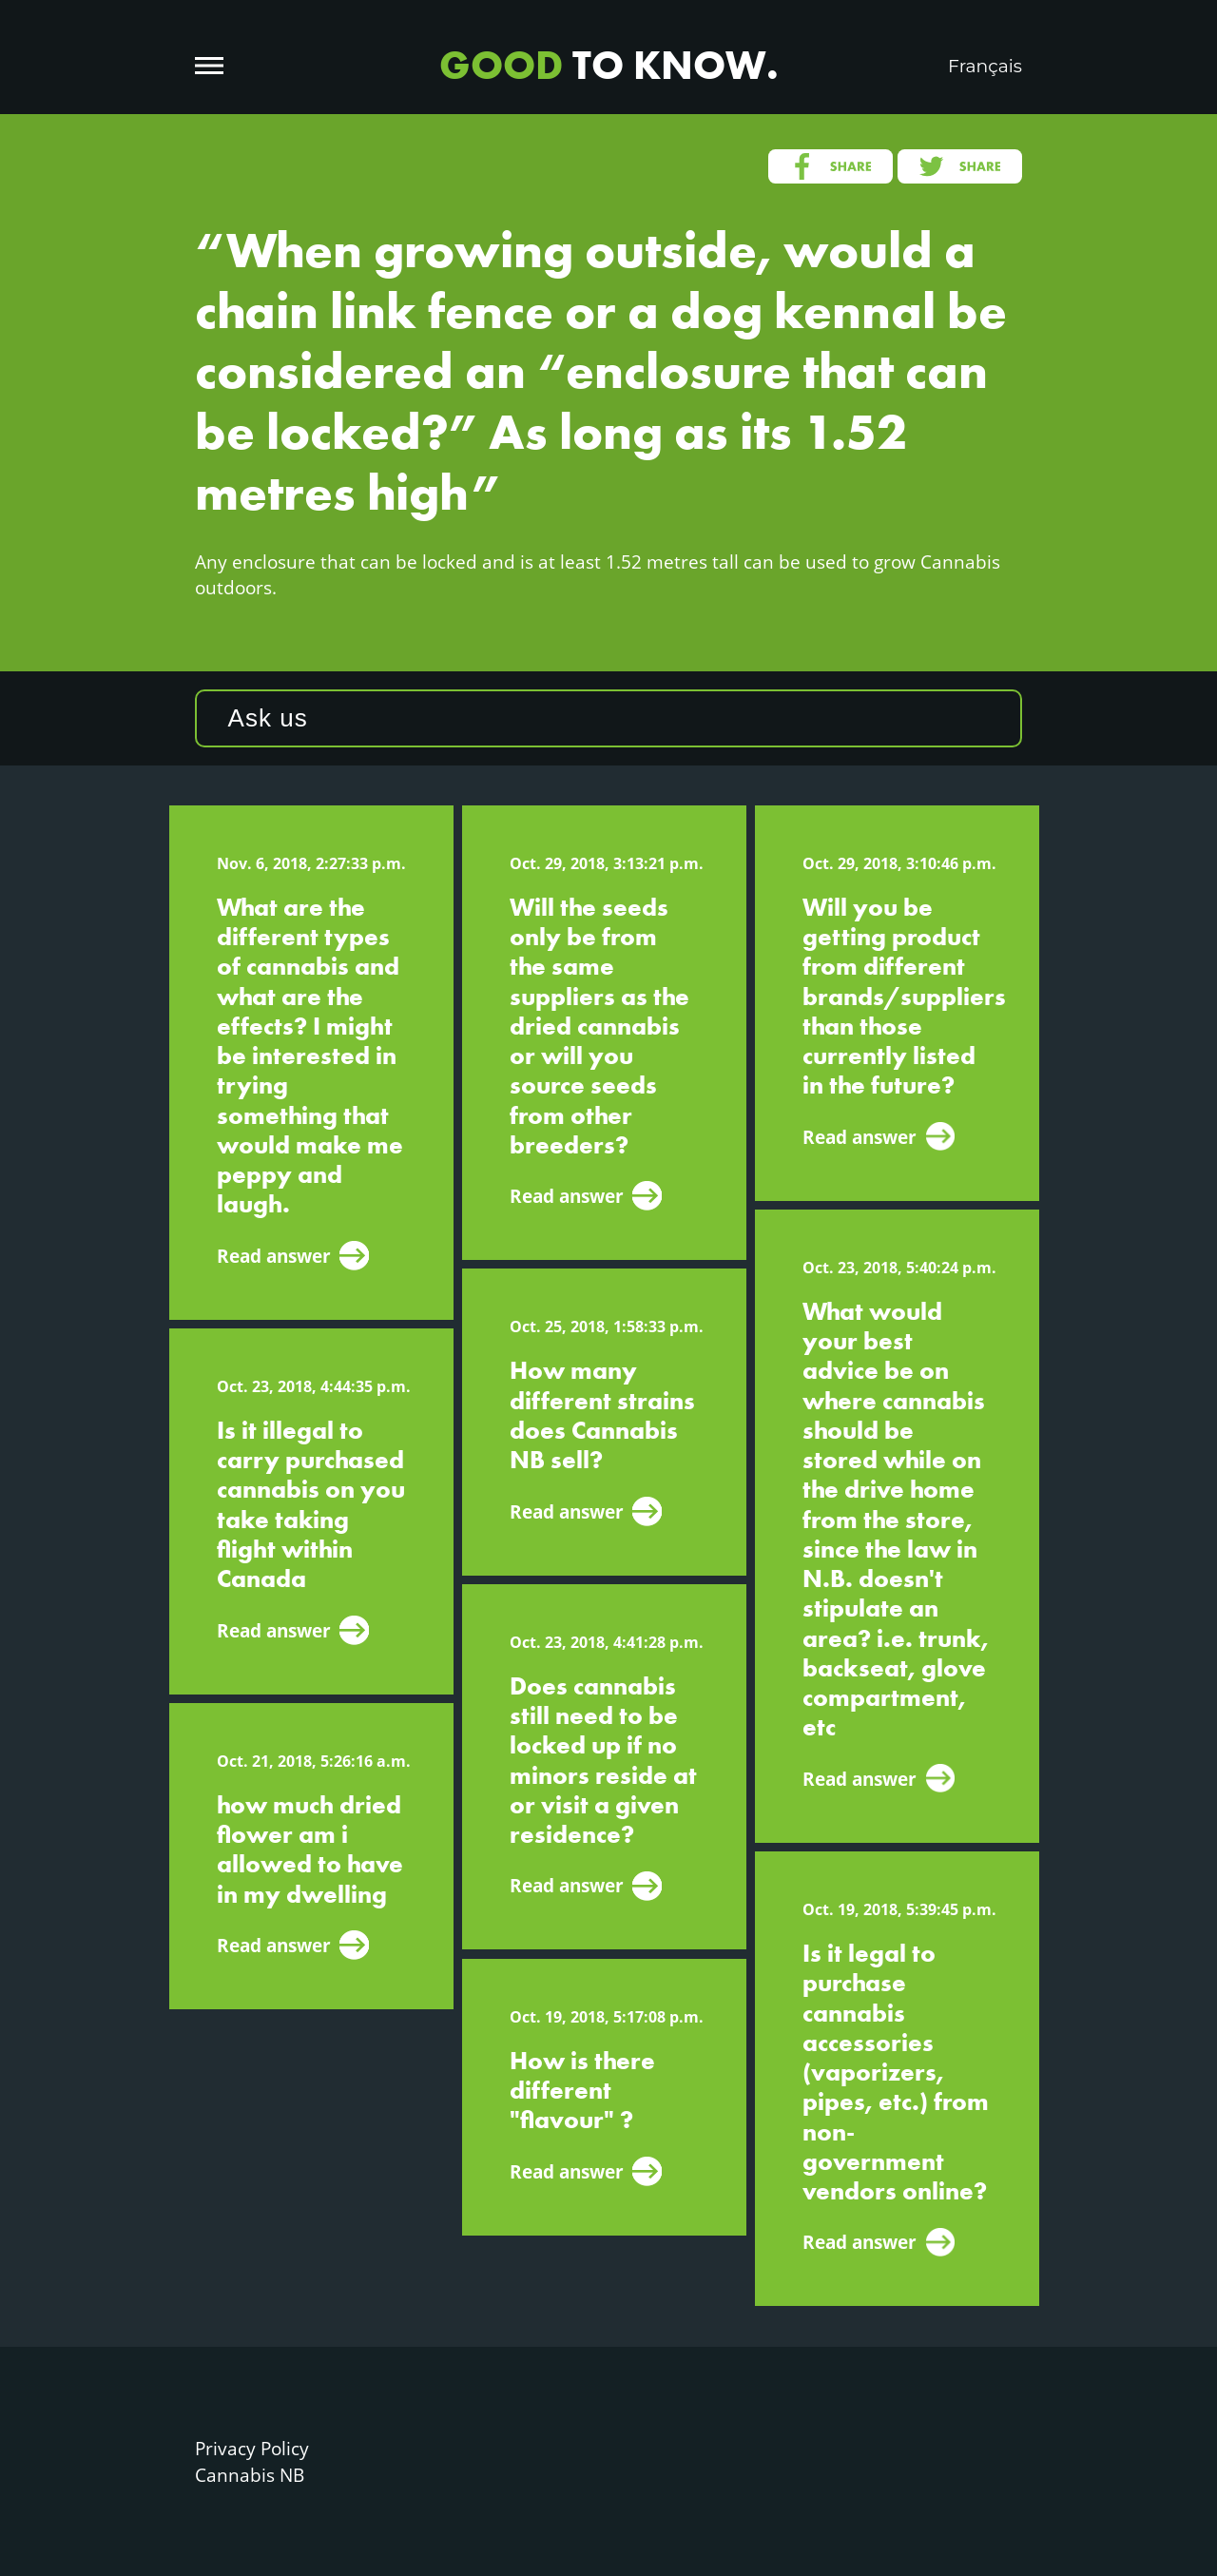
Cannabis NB (249, 2475)
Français (985, 66)
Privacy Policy (252, 2448)
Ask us (268, 718)
